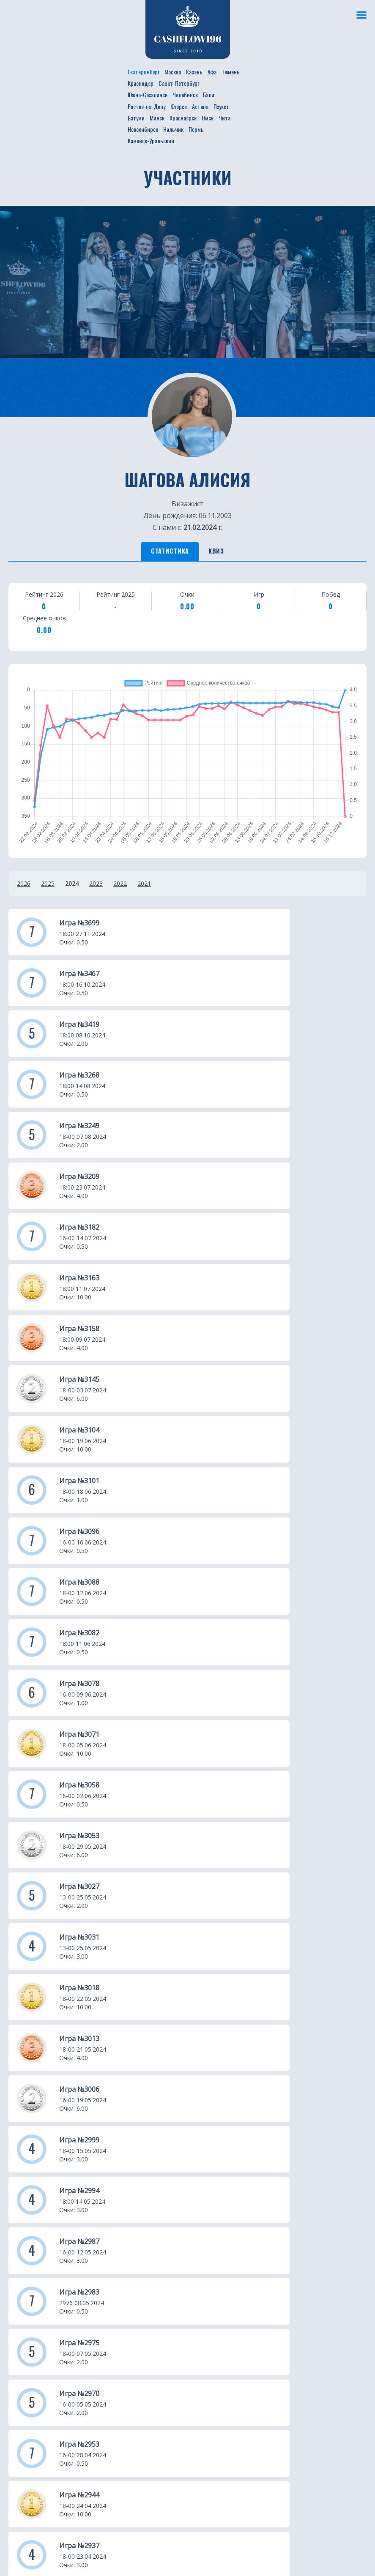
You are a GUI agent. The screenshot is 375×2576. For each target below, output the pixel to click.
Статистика (162, 553)
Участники (116, 2177)
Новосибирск (143, 129)
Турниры (23, 2215)
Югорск (178, 106)
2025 (48, 887)
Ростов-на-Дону (146, 106)
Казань (194, 71)
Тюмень (231, 71)
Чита (224, 117)
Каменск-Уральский (151, 140)
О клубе (21, 2164)
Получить (46, 2546)
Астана (200, 106)
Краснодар (140, 83)
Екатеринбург (143, 71)
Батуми (136, 117)
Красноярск (183, 117)
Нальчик (173, 129)
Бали (208, 94)
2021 (144, 887)
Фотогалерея (120, 2202)
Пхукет (221, 106)
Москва (172, 71)
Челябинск (185, 94)
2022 (120, 887)
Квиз (225, 553)
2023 (96, 887)
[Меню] (360, 14)
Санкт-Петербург (179, 83)
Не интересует (134, 2546)
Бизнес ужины (31, 2189)
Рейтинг (112, 2189)
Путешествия (30, 2202)
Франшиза (116, 2215)
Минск (157, 117)
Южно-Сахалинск (147, 94)
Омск (208, 117)
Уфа (212, 71)
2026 (23, 887)
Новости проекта (37, 2177)
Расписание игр (125, 2164)
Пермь (196, 129)
